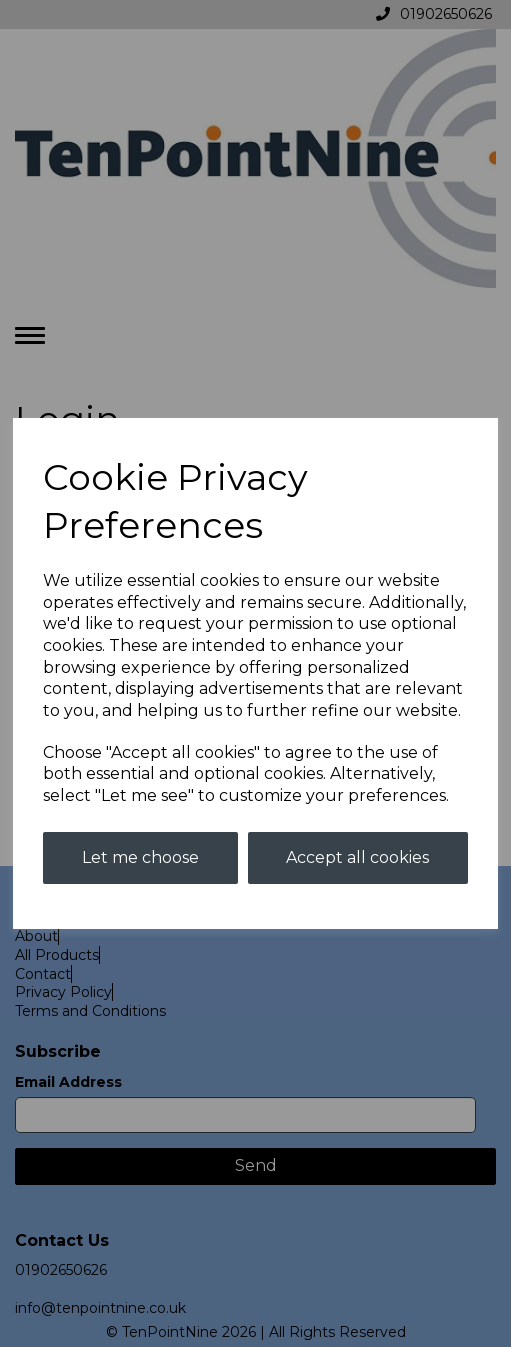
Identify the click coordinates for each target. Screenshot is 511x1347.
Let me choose (140, 857)
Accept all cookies (357, 857)
